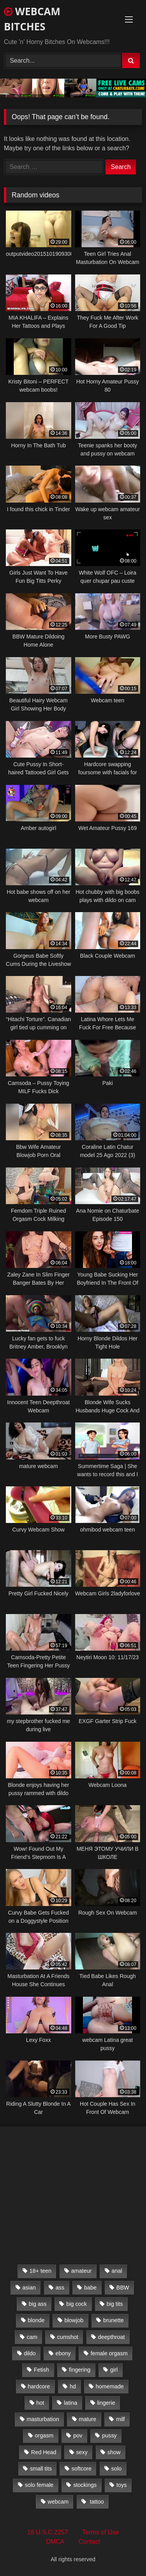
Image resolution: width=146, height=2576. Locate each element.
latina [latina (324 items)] (70, 2403)
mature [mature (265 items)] (88, 2419)
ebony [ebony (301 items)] (63, 2353)
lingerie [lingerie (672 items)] (106, 2403)
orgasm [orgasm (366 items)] (44, 2435)
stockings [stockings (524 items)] (85, 2485)
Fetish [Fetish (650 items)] (41, 2370)
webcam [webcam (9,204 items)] (58, 2502)
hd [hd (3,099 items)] (73, 2386)
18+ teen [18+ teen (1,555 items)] (40, 2271)
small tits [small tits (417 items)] (41, 2468)
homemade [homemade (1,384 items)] (110, 2386)
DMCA (55, 2541)
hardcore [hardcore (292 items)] (39, 2386)
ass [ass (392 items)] (60, 2287)
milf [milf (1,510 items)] (120, 2419)
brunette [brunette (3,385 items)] (113, 2320)
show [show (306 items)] (114, 2452)
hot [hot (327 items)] (40, 2403)
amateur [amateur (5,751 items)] (81, 2271)
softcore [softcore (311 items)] (81, 2468)
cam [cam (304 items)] (32, 2337)
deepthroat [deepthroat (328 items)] (111, 2337)
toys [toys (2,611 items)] (121, 2485)
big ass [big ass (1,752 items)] (38, 2304)
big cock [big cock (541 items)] (76, 2304)
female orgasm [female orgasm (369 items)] (109, 2353)
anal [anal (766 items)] (116, 2271)
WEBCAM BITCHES (32, 18)
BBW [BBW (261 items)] (122, 2287)
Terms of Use (100, 2532)
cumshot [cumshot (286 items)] (67, 2337)
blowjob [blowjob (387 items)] (73, 2320)
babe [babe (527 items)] (90, 2287)
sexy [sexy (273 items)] (82, 2452)
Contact (89, 2541)
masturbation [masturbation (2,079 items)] (43, 2419)
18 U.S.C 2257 (47, 2532)
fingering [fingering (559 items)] (79, 2370)
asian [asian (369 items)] (29, 2287)
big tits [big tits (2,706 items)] (115, 2304)
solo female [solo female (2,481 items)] (39, 2485)
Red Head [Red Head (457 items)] (43, 2452)
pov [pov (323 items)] (77, 2435)
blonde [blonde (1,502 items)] (36, 2320)
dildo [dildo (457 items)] (29, 2353)
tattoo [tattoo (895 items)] (96, 2502)
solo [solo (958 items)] (116, 2468)
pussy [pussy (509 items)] (109, 2435)
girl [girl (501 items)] (114, 2370)
